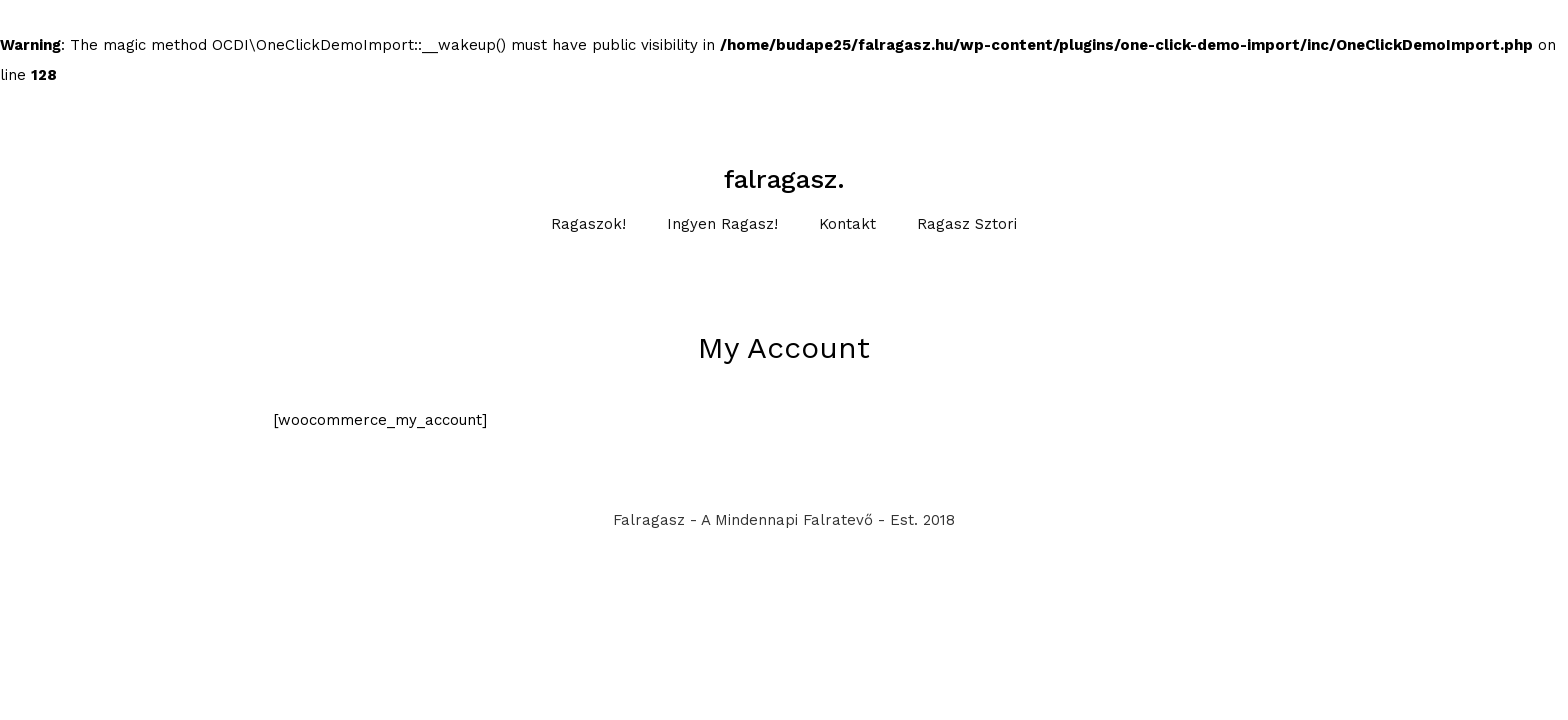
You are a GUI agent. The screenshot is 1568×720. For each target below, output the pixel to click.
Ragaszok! (588, 224)
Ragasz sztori (967, 224)
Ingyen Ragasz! (722, 224)
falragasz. (784, 179)
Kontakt (847, 224)
